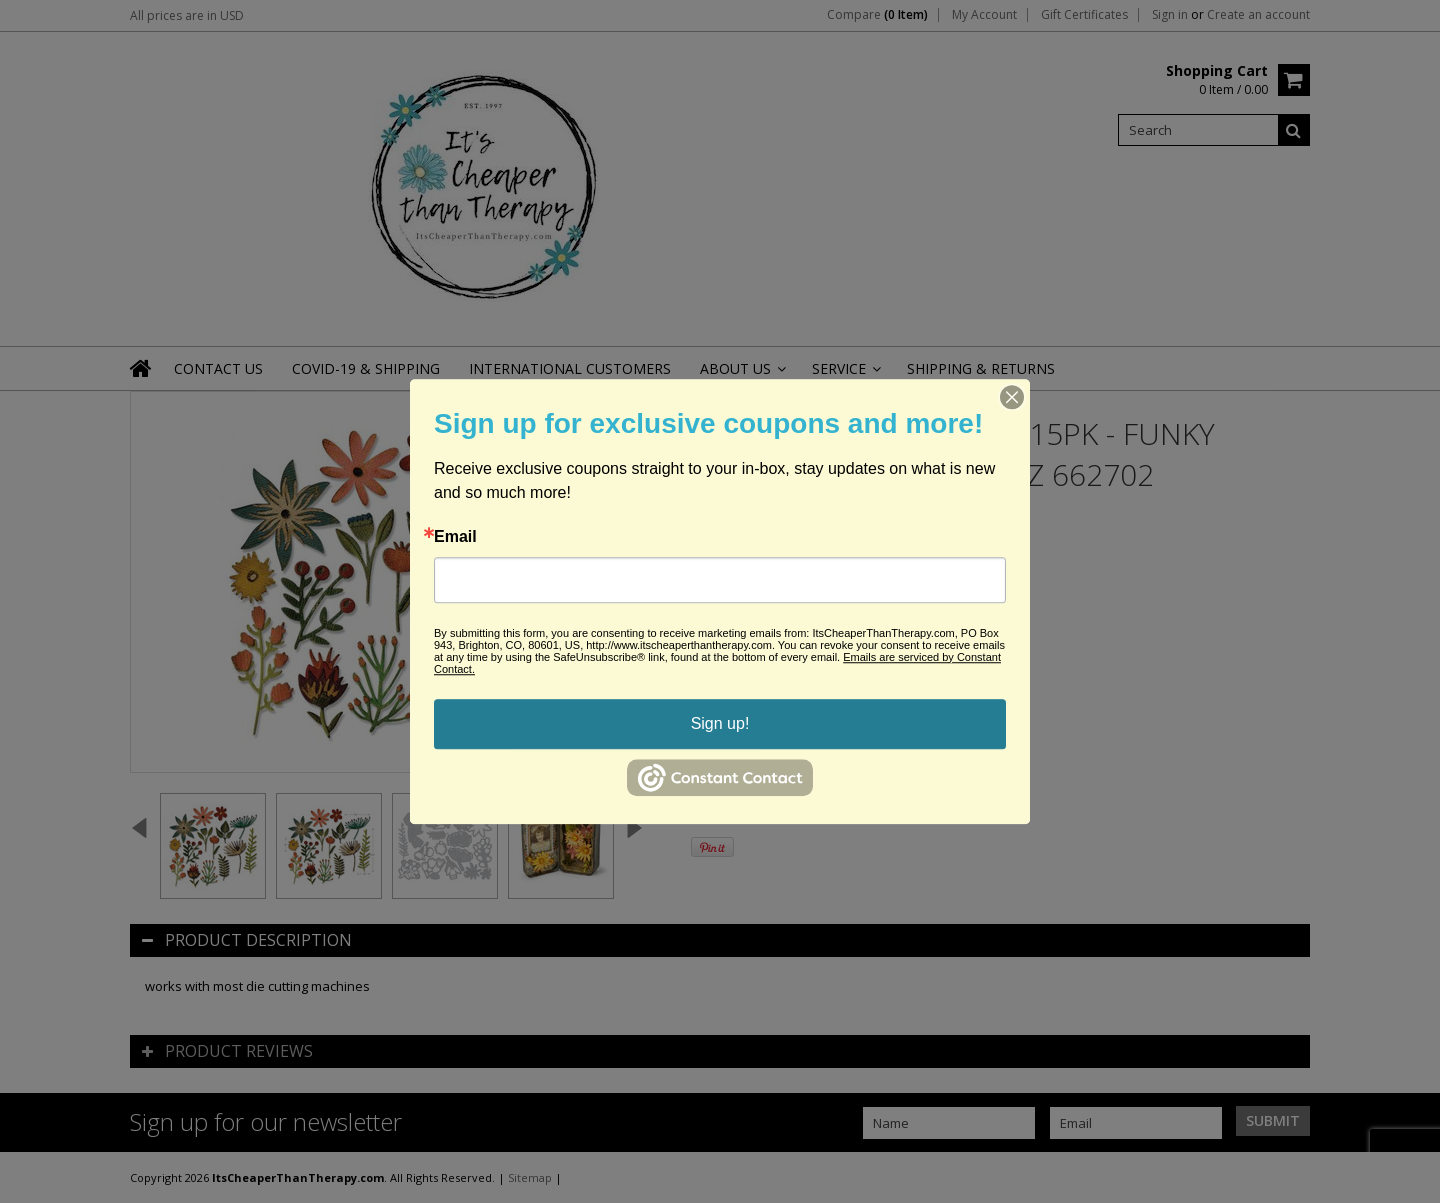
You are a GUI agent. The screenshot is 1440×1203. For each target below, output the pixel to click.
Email (455, 537)
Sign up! (720, 723)
